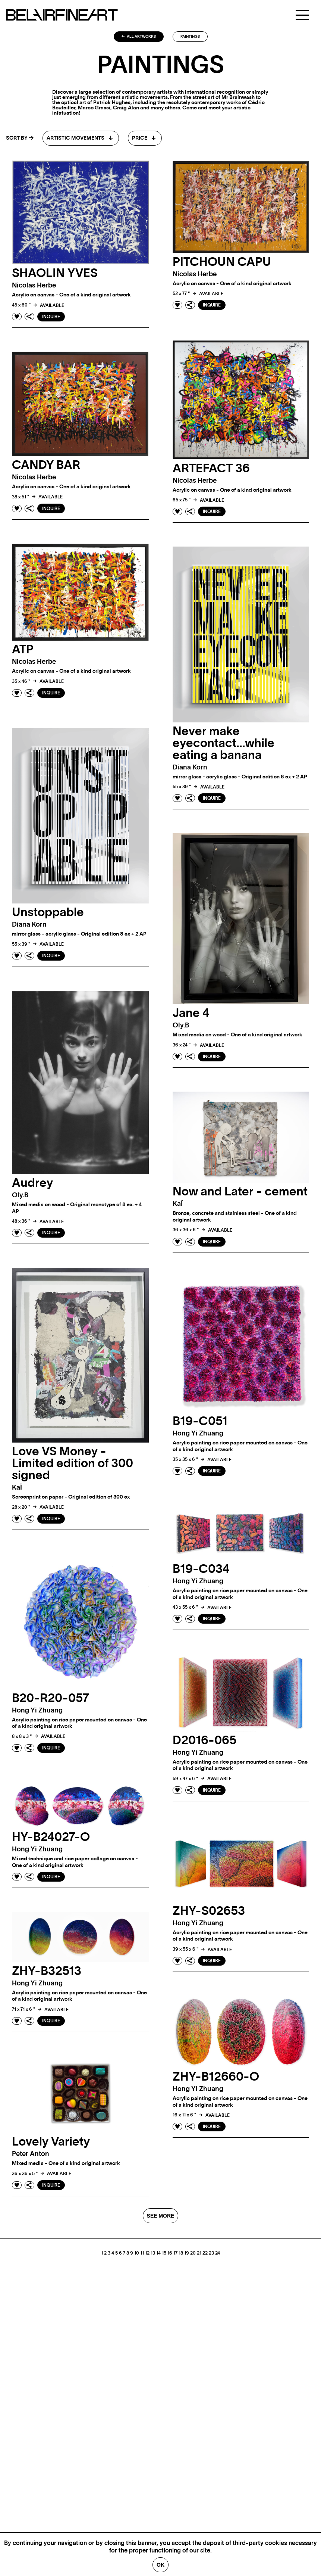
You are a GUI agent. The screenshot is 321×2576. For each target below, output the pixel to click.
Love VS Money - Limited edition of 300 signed (72, 1470)
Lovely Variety (51, 2149)
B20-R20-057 (50, 1705)
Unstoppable (48, 912)
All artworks (139, 36)
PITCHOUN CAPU (222, 262)
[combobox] (81, 138)
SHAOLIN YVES (55, 273)
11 (142, 2259)
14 (158, 2259)
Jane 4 (191, 1020)
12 (147, 2259)
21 (199, 2259)
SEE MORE (160, 2222)
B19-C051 (200, 1428)
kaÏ (178, 1210)
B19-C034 (201, 1576)
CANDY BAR (46, 465)
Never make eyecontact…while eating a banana (223, 743)
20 (193, 2259)
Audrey (32, 1190)
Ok (160, 2565)
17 (175, 2259)
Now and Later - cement (240, 1198)
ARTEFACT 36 (211, 469)
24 (217, 2259)
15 (164, 2259)
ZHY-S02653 (209, 1917)
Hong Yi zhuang (198, 1440)
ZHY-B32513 (46, 1978)
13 (153, 2259)
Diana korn (190, 767)
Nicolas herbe (34, 285)
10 (136, 2259)
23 (211, 2259)
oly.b (181, 1032)
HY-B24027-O (51, 1844)
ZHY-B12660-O (216, 2084)
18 (181, 2259)
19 (186, 2259)
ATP (23, 650)
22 (205, 2259)
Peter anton (30, 2160)
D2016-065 (204, 1747)
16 (169, 2259)
